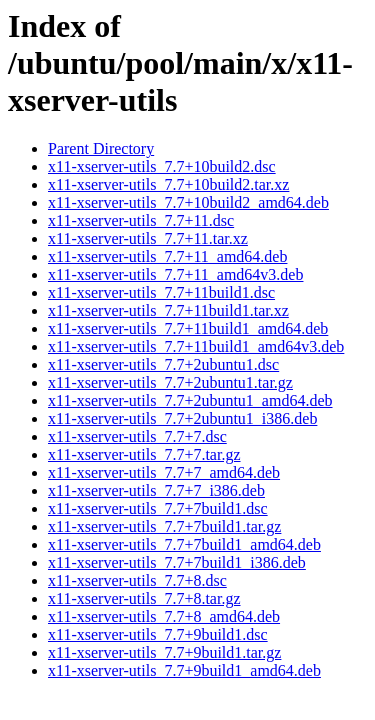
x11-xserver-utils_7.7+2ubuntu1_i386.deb (182, 418)
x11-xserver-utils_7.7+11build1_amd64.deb (188, 328)
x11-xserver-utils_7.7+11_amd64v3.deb (175, 274)
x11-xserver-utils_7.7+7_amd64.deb (164, 472)
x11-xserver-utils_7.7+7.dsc (137, 436)
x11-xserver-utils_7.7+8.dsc (137, 580)
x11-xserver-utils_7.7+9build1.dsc (158, 634)
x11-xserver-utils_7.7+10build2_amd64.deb (188, 202)
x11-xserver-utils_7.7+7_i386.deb (156, 490)
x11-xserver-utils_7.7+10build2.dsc (162, 166)
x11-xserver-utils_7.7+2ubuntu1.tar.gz (170, 382)
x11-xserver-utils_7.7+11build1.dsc (161, 292)
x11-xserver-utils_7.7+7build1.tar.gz (164, 526)
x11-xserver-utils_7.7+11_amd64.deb (167, 256)
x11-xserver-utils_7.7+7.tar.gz (144, 454)
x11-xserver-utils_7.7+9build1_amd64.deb (184, 670)
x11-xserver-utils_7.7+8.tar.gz (144, 598)
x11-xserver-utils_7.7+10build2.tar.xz (168, 184)
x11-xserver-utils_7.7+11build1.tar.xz (168, 310)
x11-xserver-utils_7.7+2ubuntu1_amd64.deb (190, 400)
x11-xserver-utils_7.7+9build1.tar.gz (164, 652)
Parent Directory (101, 148)
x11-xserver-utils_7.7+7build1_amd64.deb (184, 544)
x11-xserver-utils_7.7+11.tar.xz (148, 238)
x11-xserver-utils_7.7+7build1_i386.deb (177, 562)
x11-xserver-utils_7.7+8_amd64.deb (164, 616)
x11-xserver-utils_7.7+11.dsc (141, 220)
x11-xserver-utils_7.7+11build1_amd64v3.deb (196, 346)
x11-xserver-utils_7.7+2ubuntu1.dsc (163, 364)
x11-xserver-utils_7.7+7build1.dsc (158, 508)
